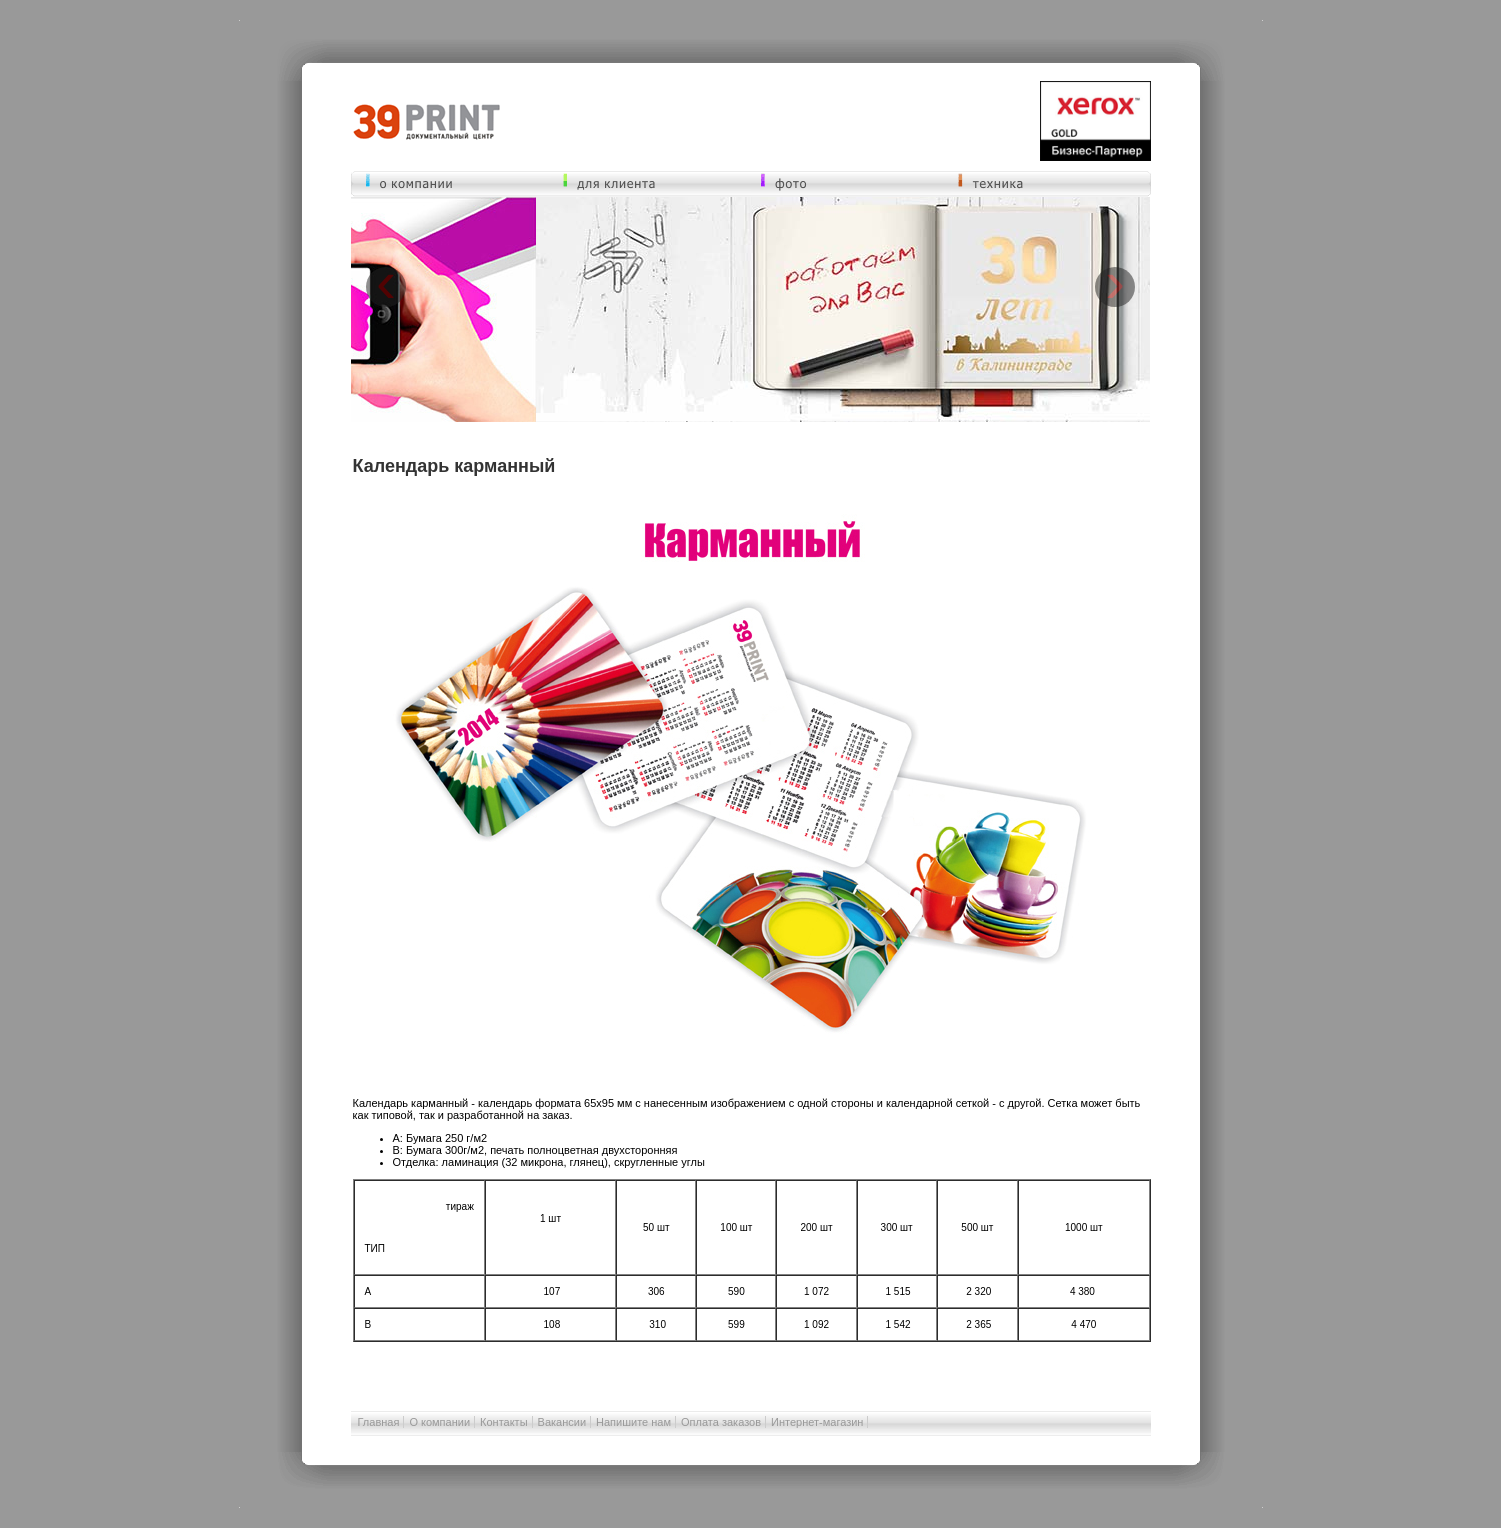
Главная (379, 1422)
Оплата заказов (721, 1422)
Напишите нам (633, 1422)
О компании (439, 1422)
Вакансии (562, 1422)
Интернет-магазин (817, 1422)
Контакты (504, 1422)
